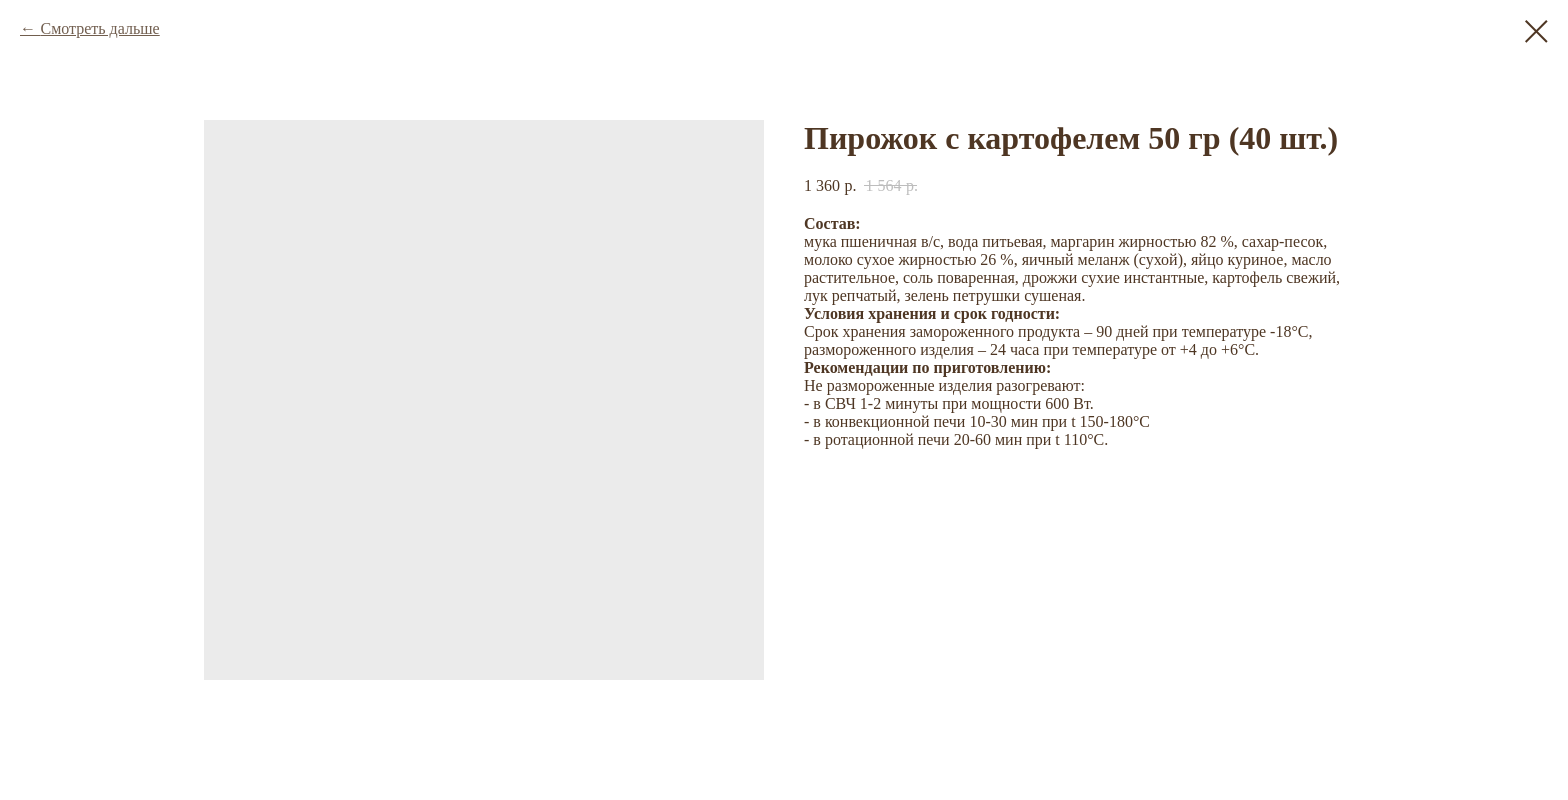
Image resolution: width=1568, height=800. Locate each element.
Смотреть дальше (99, 28)
